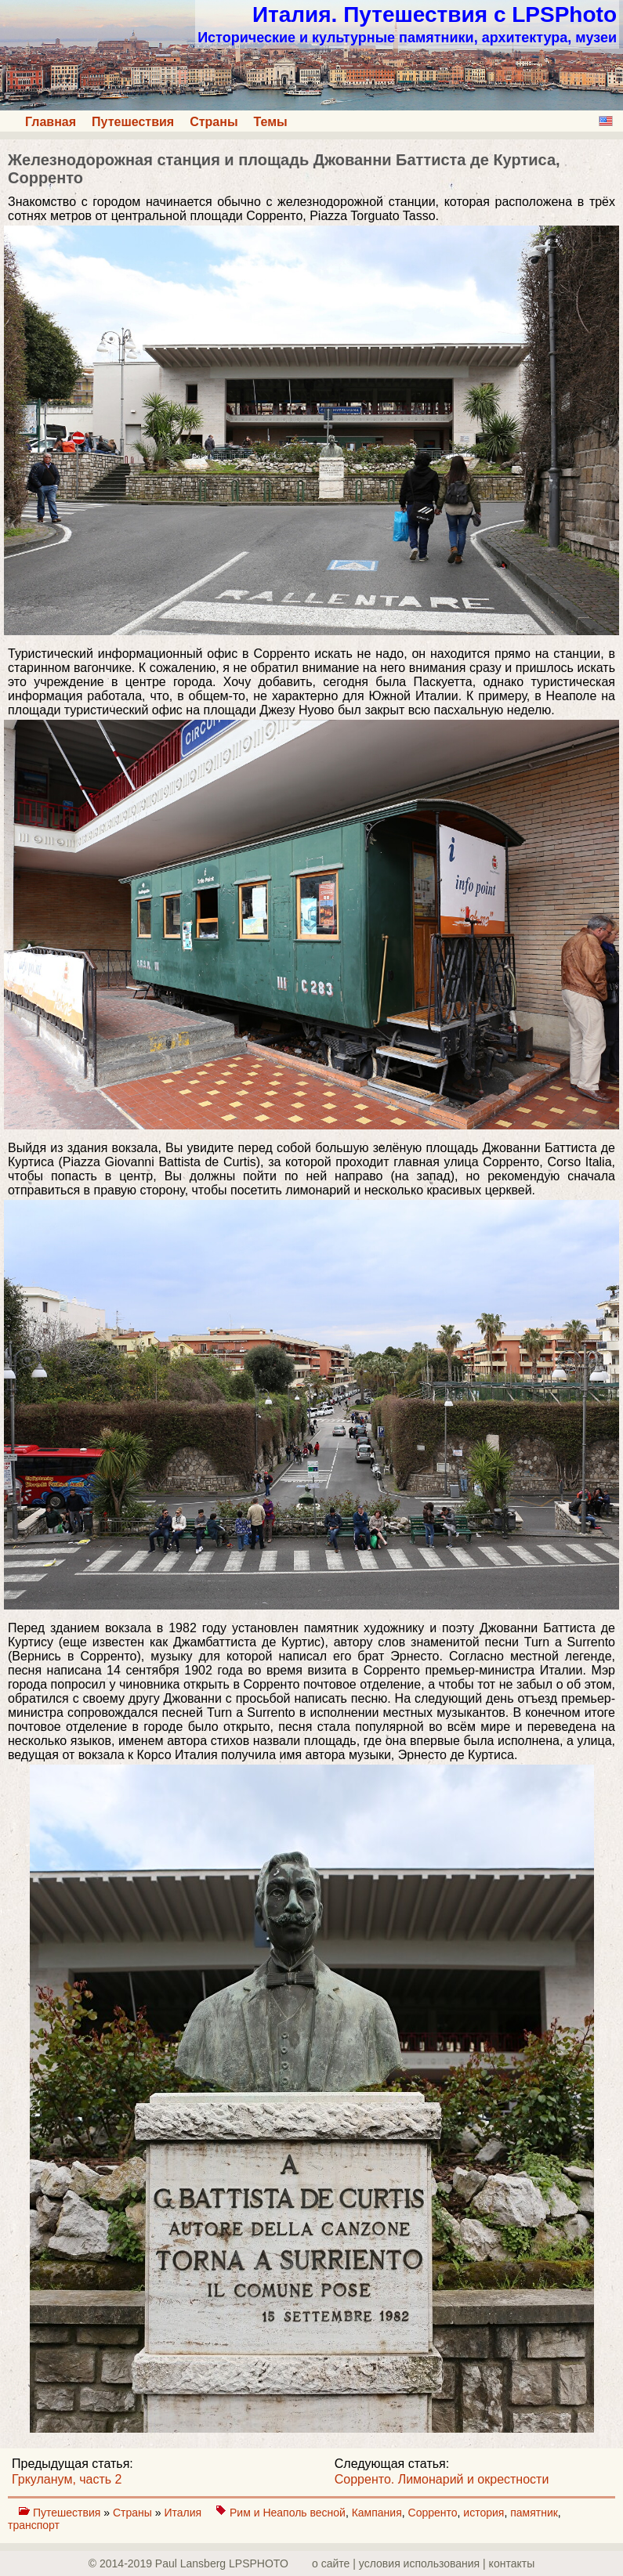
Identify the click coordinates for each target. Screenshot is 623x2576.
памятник (534, 2512)
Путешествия (133, 121)
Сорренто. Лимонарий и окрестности (442, 2479)
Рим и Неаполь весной (288, 2512)
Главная (50, 121)
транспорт (34, 2525)
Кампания (377, 2512)
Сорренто (433, 2512)
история (483, 2512)
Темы (271, 121)
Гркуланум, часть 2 (67, 2479)
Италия (184, 2512)
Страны (213, 121)
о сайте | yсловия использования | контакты (423, 2563)
